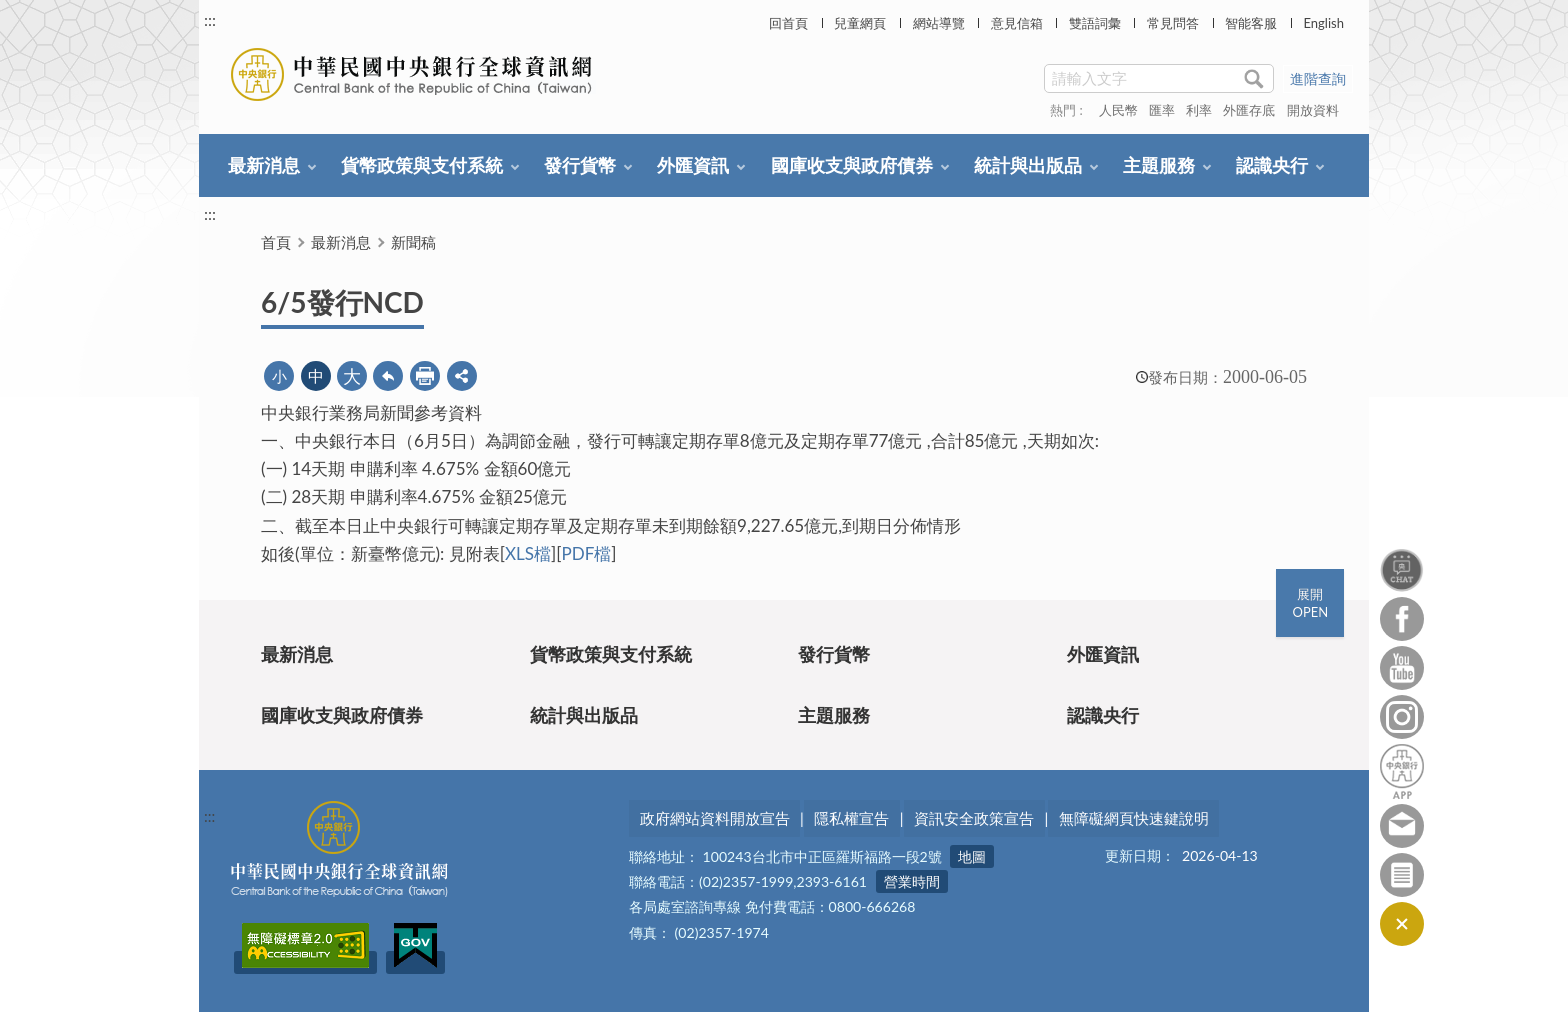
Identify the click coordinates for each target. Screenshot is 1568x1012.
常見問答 (1173, 23)
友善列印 (425, 376)
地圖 (972, 857)
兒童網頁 (860, 23)
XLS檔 (528, 553)
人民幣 (1118, 110)
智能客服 (1251, 23)
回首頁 (788, 23)
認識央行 (1272, 165)
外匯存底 (1249, 110)
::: (210, 19)
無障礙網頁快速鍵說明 (1134, 818)
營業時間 (912, 882)
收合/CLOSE (1402, 924)
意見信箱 (1017, 23)
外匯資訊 (693, 165)
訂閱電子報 (1402, 875)
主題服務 (1159, 165)
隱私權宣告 (851, 818)
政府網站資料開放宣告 (715, 818)
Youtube (1402, 668)
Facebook (1402, 619)
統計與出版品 (1028, 165)
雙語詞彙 (1095, 23)
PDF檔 (586, 553)
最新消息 (264, 165)
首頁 (276, 242)
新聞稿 (413, 242)
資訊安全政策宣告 (974, 818)
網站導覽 (939, 23)
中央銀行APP (1402, 771)
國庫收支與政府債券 (852, 165)
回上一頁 (388, 376)
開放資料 (1313, 110)
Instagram (1402, 717)
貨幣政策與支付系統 (422, 165)
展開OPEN (1310, 603)
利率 (1199, 110)
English (1323, 23)
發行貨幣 (580, 165)
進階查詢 (1318, 78)
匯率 (1162, 110)
